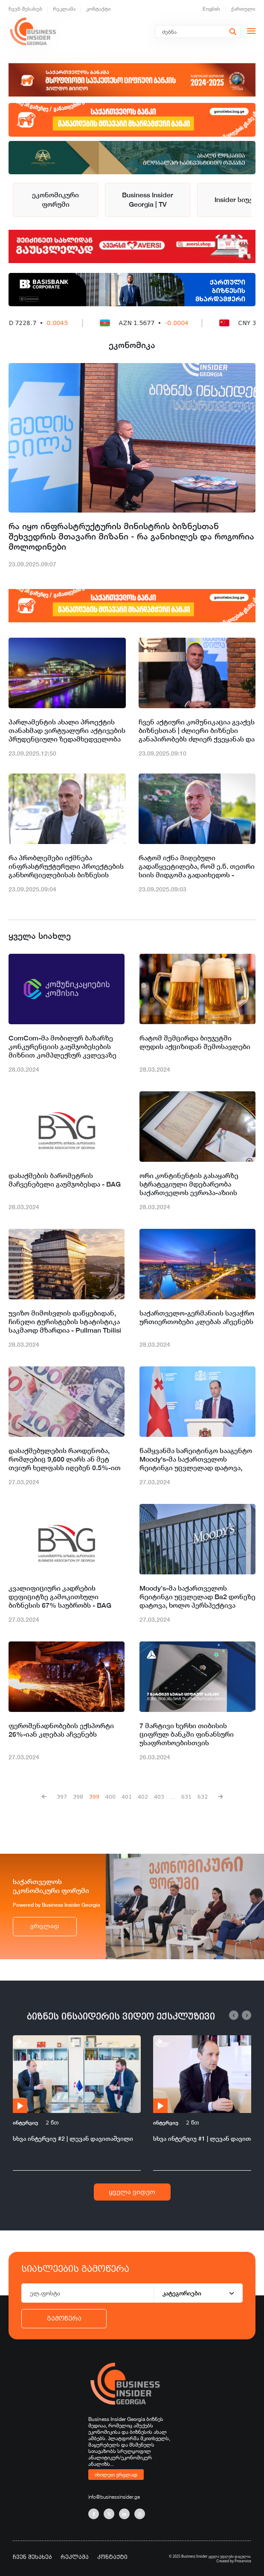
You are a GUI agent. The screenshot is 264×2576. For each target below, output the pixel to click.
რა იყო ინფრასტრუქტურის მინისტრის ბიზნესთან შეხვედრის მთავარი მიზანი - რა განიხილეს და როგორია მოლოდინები (131, 536)
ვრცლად (44, 1926)
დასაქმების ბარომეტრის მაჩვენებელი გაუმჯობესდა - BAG (65, 1180)
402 (143, 1797)
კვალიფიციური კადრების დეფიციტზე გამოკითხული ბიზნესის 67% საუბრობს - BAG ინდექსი (60, 1597)
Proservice (243, 2560)
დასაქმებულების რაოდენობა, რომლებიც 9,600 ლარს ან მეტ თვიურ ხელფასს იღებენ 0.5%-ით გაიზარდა (65, 1459)
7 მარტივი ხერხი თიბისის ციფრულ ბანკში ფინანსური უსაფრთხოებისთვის (186, 1734)
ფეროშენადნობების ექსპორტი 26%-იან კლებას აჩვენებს (61, 1730)
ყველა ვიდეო (132, 2192)
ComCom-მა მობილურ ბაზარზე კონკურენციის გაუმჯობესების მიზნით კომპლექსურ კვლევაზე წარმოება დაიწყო (62, 1047)
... (172, 1797)
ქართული (243, 9)
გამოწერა (64, 2318)
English (211, 9)
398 (78, 1797)
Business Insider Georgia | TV (147, 199)
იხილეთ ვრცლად (116, 2474)
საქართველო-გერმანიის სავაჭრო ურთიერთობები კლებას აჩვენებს (196, 1317)
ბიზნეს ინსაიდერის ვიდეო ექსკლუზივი (121, 2016)
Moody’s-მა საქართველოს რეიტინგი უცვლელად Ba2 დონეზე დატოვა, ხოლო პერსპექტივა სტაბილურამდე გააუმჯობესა (197, 1597)
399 (94, 1797)
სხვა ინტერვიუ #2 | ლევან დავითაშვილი (73, 2138)
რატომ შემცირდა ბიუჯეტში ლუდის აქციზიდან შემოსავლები (194, 1042)
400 (110, 1797)
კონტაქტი (98, 9)
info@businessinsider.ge (114, 2497)
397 (62, 1797)
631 (186, 1797)
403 (159, 1797)
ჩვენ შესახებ (25, 9)
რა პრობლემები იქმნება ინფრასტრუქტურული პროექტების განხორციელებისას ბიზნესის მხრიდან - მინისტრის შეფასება (66, 866)
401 (127, 1797)
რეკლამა (64, 9)
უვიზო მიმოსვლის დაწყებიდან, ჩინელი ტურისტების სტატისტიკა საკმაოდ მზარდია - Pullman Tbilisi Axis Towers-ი (65, 1322)
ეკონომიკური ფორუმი (55, 199)
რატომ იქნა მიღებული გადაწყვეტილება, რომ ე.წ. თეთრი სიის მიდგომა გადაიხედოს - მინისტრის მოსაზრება (197, 866)
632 (202, 1797)
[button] (233, 2015)
